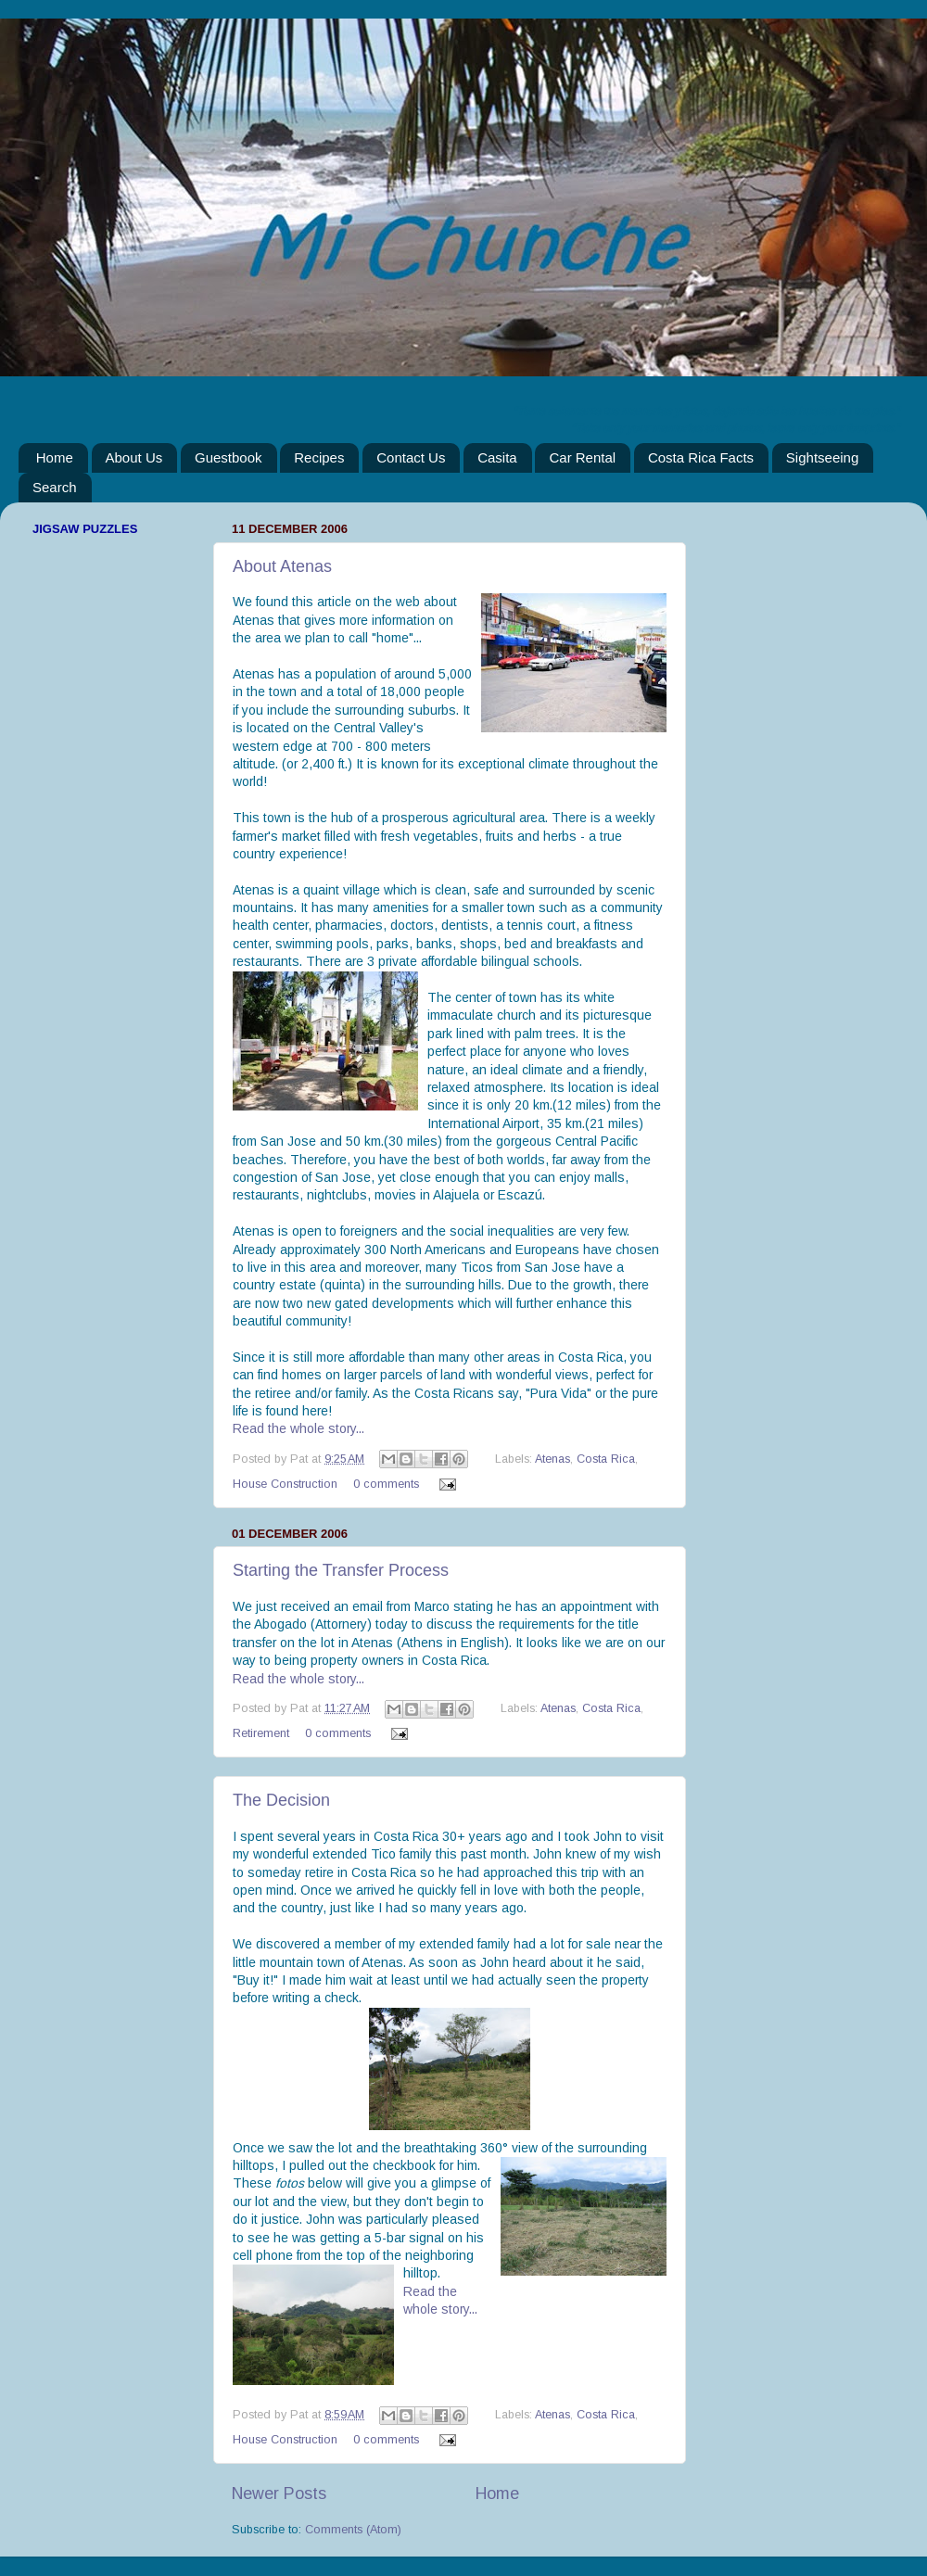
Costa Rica (606, 1459)
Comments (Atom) (353, 2529)
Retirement (261, 1733)
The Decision (281, 1800)
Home (54, 457)
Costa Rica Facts (701, 457)
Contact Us (410, 457)
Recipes (319, 457)
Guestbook (228, 457)
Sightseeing (822, 457)
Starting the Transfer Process (341, 1570)
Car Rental (582, 457)
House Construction (285, 1484)
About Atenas (282, 566)
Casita (497, 457)
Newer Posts (279, 2493)
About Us (134, 457)
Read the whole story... (298, 1428)
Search (54, 487)
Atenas (552, 1459)
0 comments (386, 1484)
